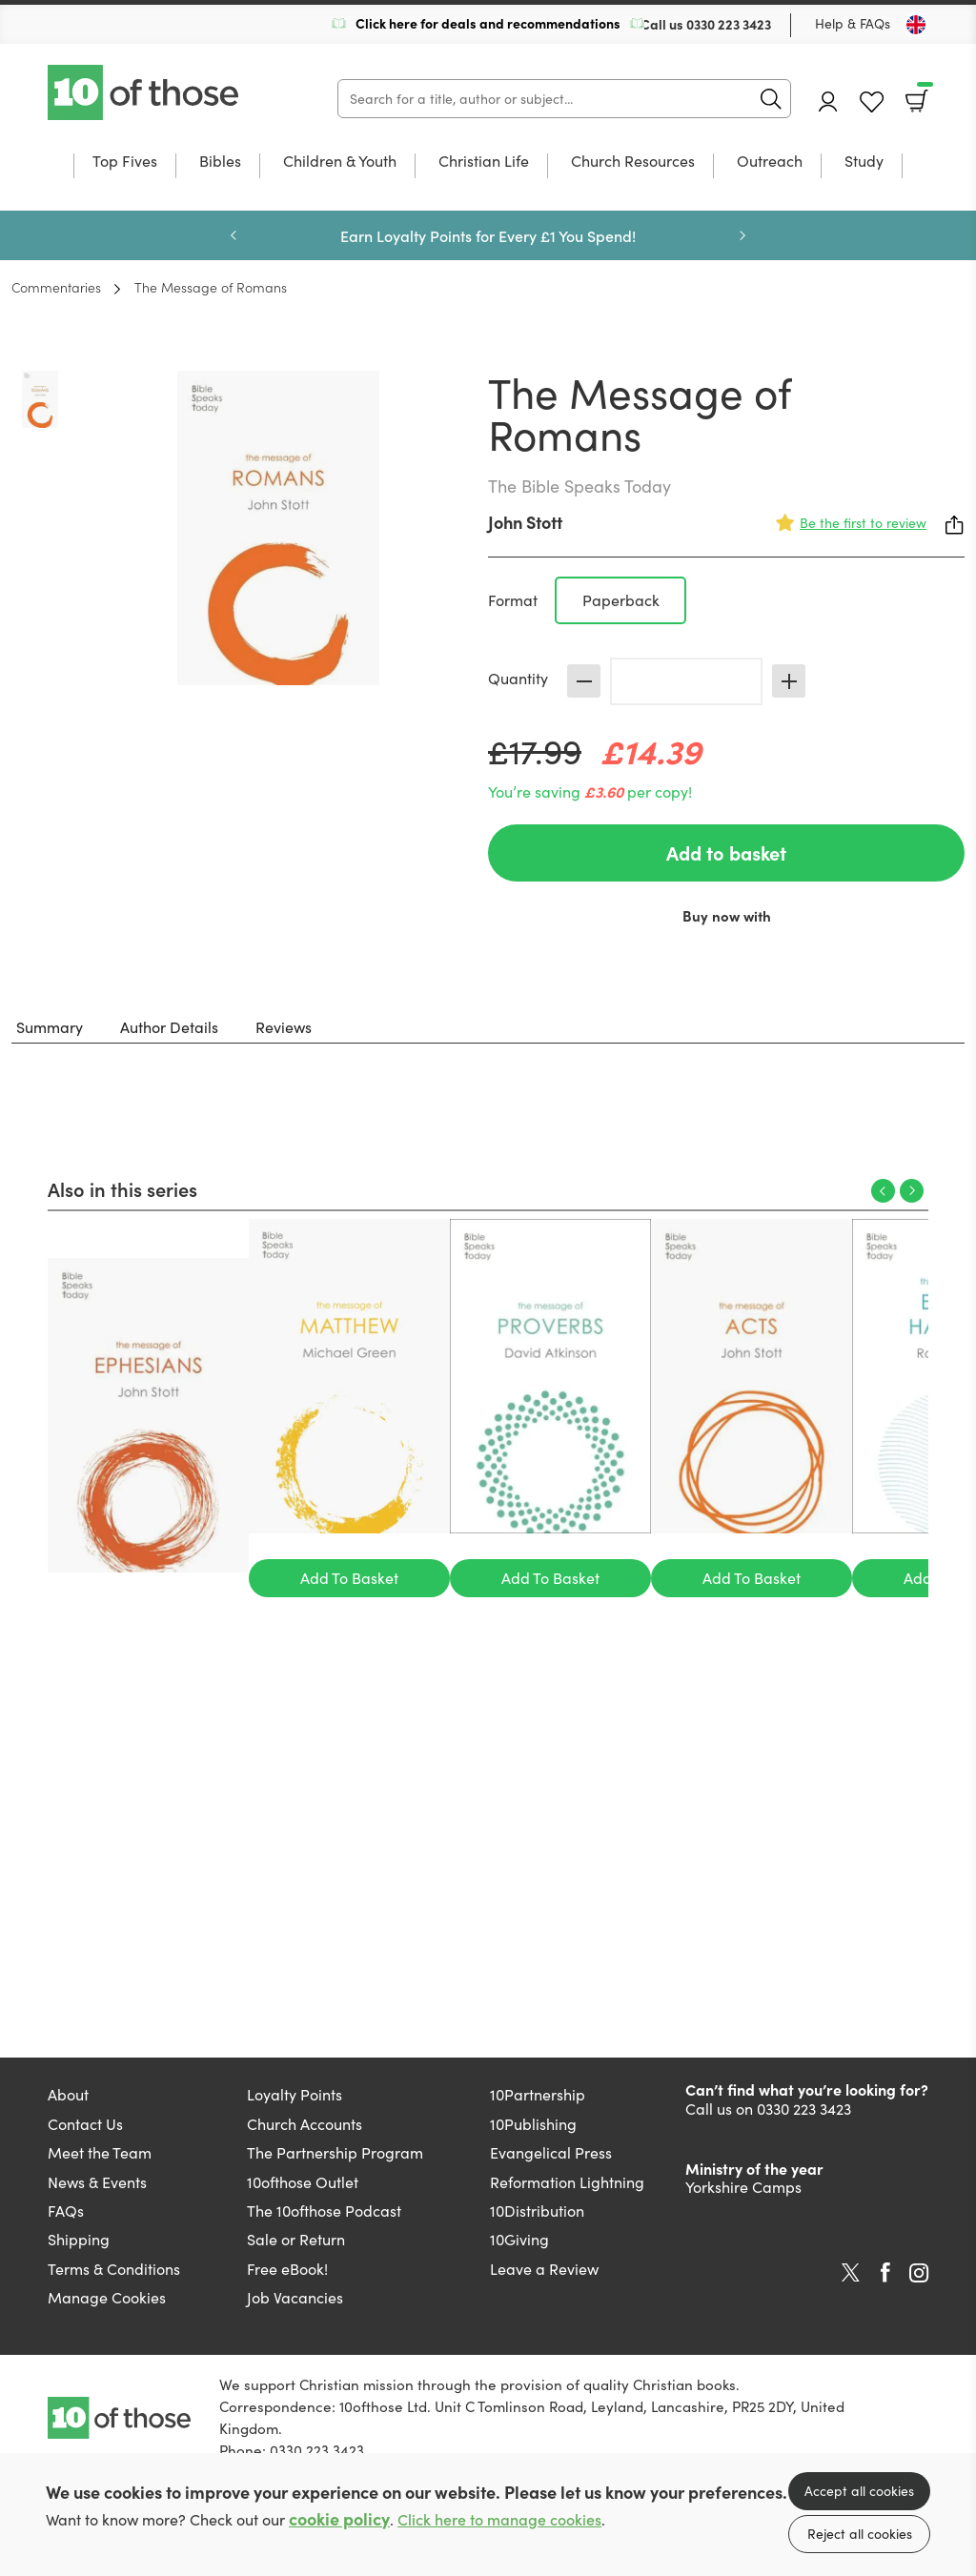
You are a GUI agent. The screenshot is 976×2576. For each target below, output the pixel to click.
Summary (49, 1027)
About (68, 2094)
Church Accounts (304, 2124)
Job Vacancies (295, 2297)
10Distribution (537, 2211)
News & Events (97, 2182)
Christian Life (483, 162)
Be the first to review (863, 523)
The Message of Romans (210, 286)
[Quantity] (686, 681)
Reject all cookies (859, 2534)
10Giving (519, 2239)
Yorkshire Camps (743, 2187)
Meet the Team (100, 2152)
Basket (923, 94)
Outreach (770, 162)
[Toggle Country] (916, 24)
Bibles (220, 162)
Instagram (918, 2272)
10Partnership (537, 2094)
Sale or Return (296, 2239)
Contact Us (85, 2124)
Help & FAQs (852, 23)
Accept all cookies (859, 2491)
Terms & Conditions (114, 2269)
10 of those (145, 92)
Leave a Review (544, 2269)
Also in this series (122, 1188)
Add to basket (726, 852)
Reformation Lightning (567, 2182)
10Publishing (533, 2124)
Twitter (851, 2272)
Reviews (283, 1027)
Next (742, 235)
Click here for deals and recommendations (488, 22)
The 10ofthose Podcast (324, 2211)
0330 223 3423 (728, 23)
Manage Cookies (107, 2297)
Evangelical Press (551, 2152)
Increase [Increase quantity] (788, 681)
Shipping (79, 2239)
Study (864, 162)
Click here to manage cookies (499, 2519)
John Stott (525, 522)
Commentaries (56, 286)
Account (828, 101)
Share (955, 525)
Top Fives (124, 162)
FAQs (66, 2211)
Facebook (885, 2272)
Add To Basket (349, 1578)
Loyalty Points (294, 2094)
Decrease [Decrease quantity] (583, 681)
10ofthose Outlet (302, 2182)
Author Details (169, 1027)
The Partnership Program (335, 2152)
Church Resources (633, 162)
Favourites (872, 102)
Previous (233, 235)
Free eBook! (287, 2269)
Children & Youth (339, 162)
